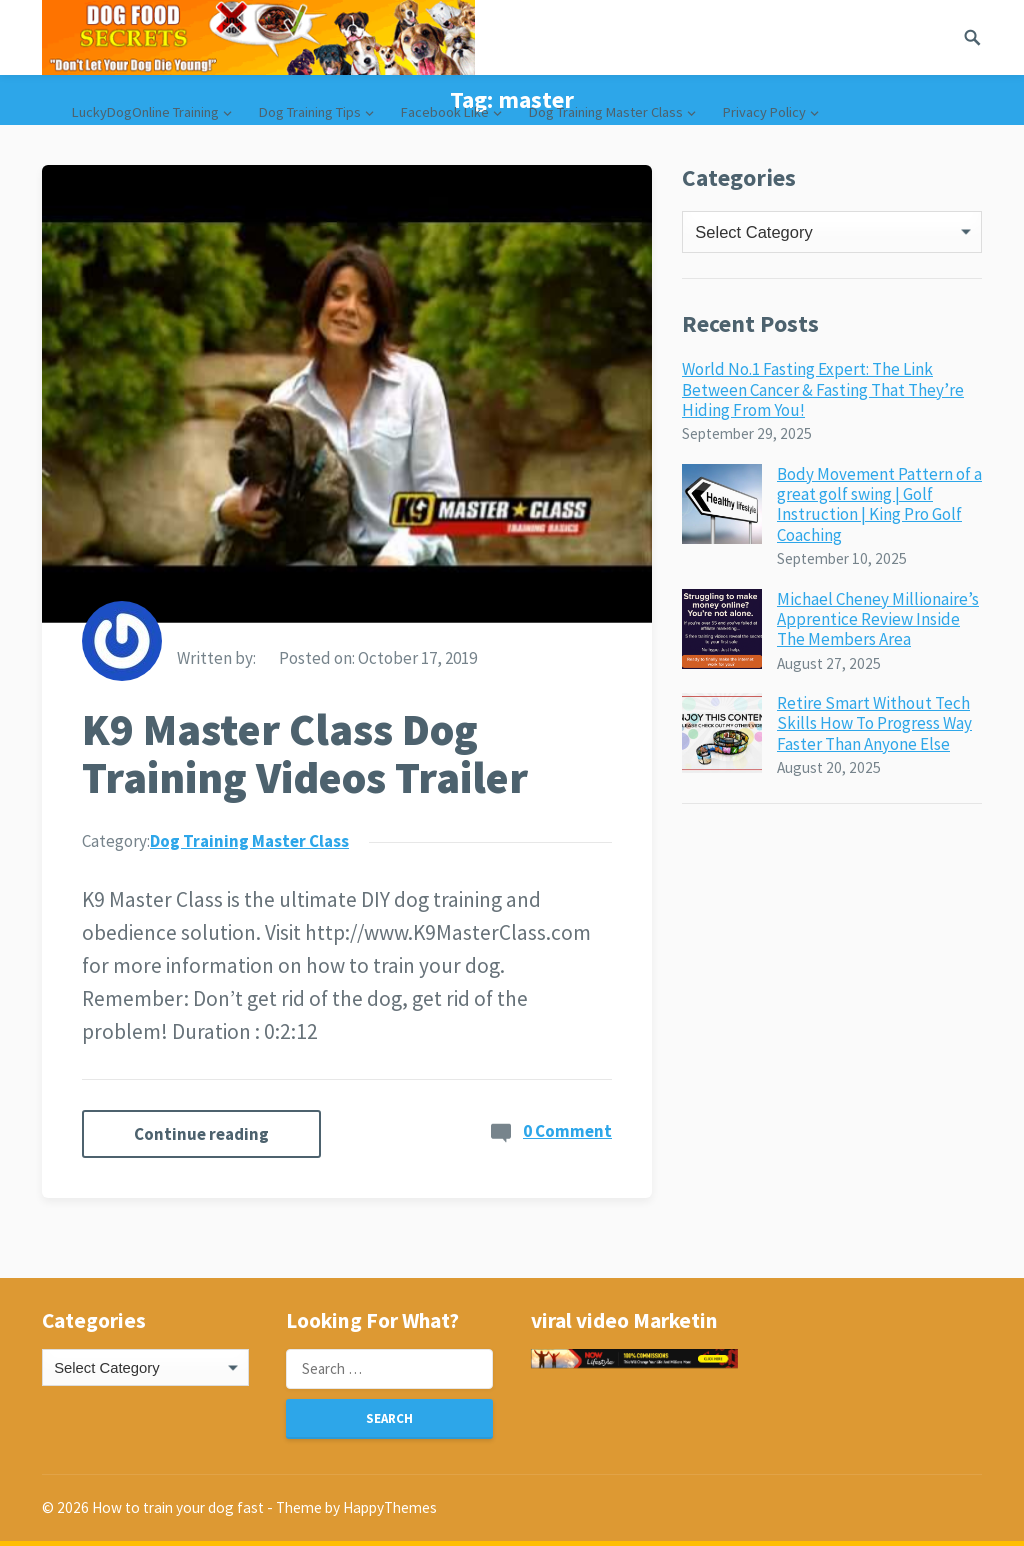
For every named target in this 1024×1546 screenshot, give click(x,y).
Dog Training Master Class (606, 112)
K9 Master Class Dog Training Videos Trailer (305, 754)
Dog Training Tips (310, 112)
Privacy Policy (764, 112)
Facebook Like (445, 112)
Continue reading (201, 1134)
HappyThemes (390, 1507)
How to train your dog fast (178, 1507)
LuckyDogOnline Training (145, 112)
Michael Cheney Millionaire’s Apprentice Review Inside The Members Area (878, 619)
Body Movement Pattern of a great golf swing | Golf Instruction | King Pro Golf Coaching (879, 504)
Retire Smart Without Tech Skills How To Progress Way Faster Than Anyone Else (874, 723)
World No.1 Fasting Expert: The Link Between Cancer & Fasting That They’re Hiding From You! (823, 389)
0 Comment (567, 1131)
